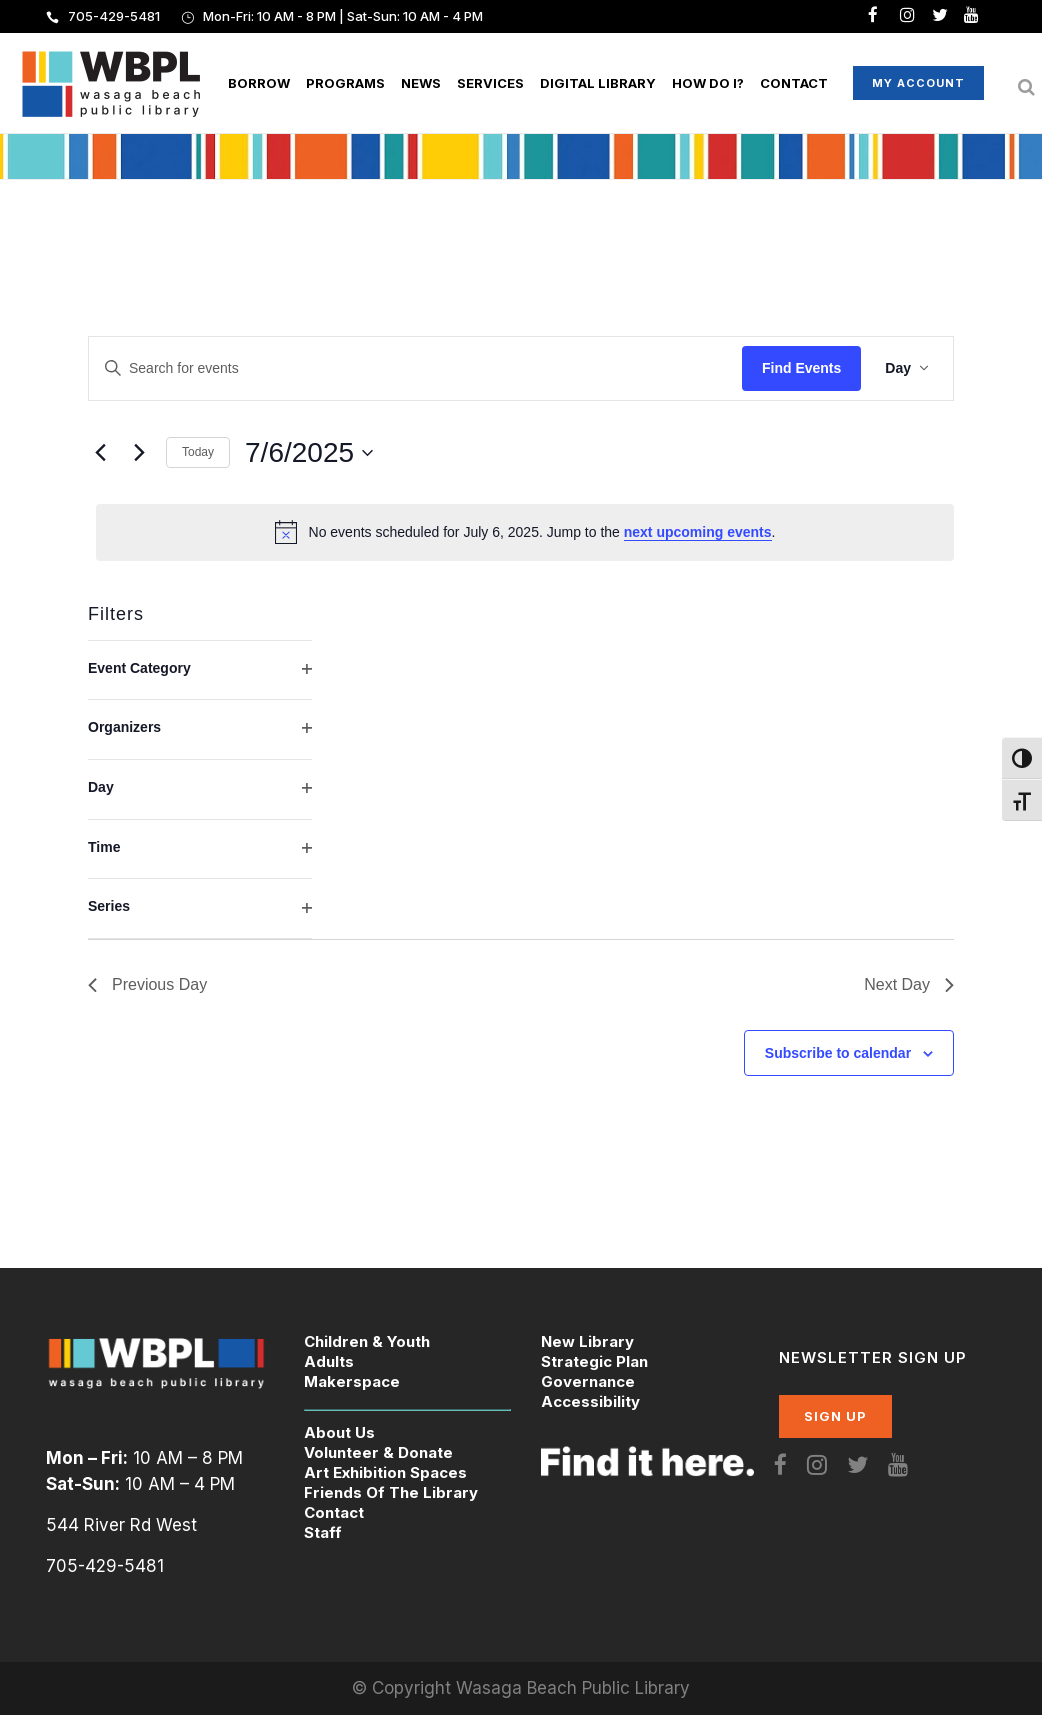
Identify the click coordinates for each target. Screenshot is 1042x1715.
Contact (334, 1512)
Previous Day (147, 984)
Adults (329, 1361)
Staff (323, 1532)
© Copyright (404, 1688)
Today (198, 452)
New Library (587, 1341)
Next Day (909, 984)
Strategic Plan (594, 1361)
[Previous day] (100, 453)
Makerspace (352, 1381)
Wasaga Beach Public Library (573, 1688)
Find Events (801, 368)
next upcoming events (698, 532)
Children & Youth (367, 1341)
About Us (339, 1432)
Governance (588, 1381)
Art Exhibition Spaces (385, 1472)
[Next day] (139, 453)
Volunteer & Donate (378, 1452)
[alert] (525, 532)
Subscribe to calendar (838, 1053)
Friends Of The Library (391, 1492)
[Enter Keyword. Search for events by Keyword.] (415, 368)
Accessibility (590, 1401)
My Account (894, 83)
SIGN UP (835, 1416)
